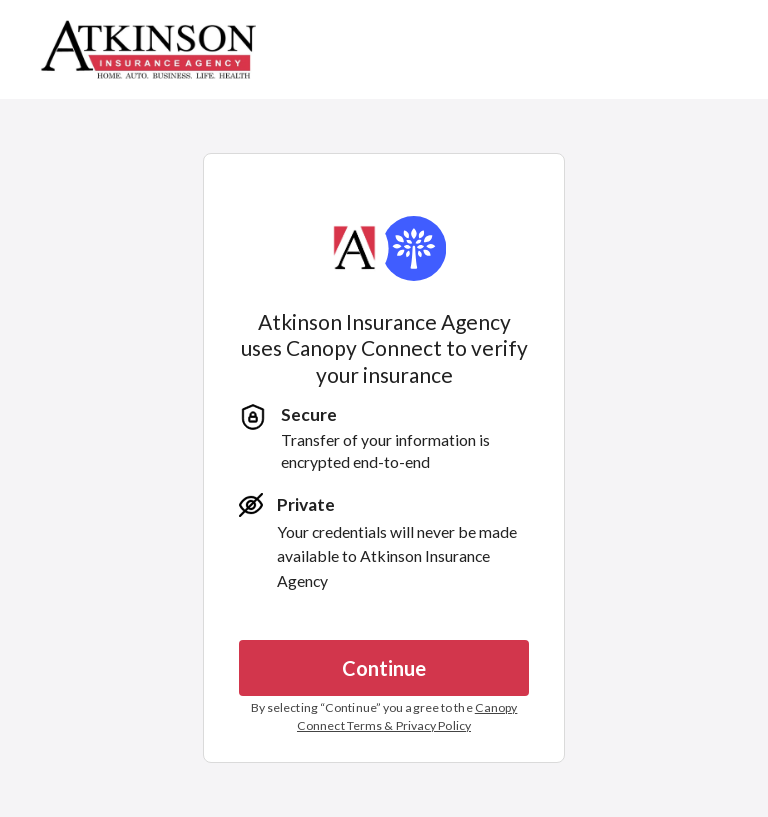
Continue (384, 668)
